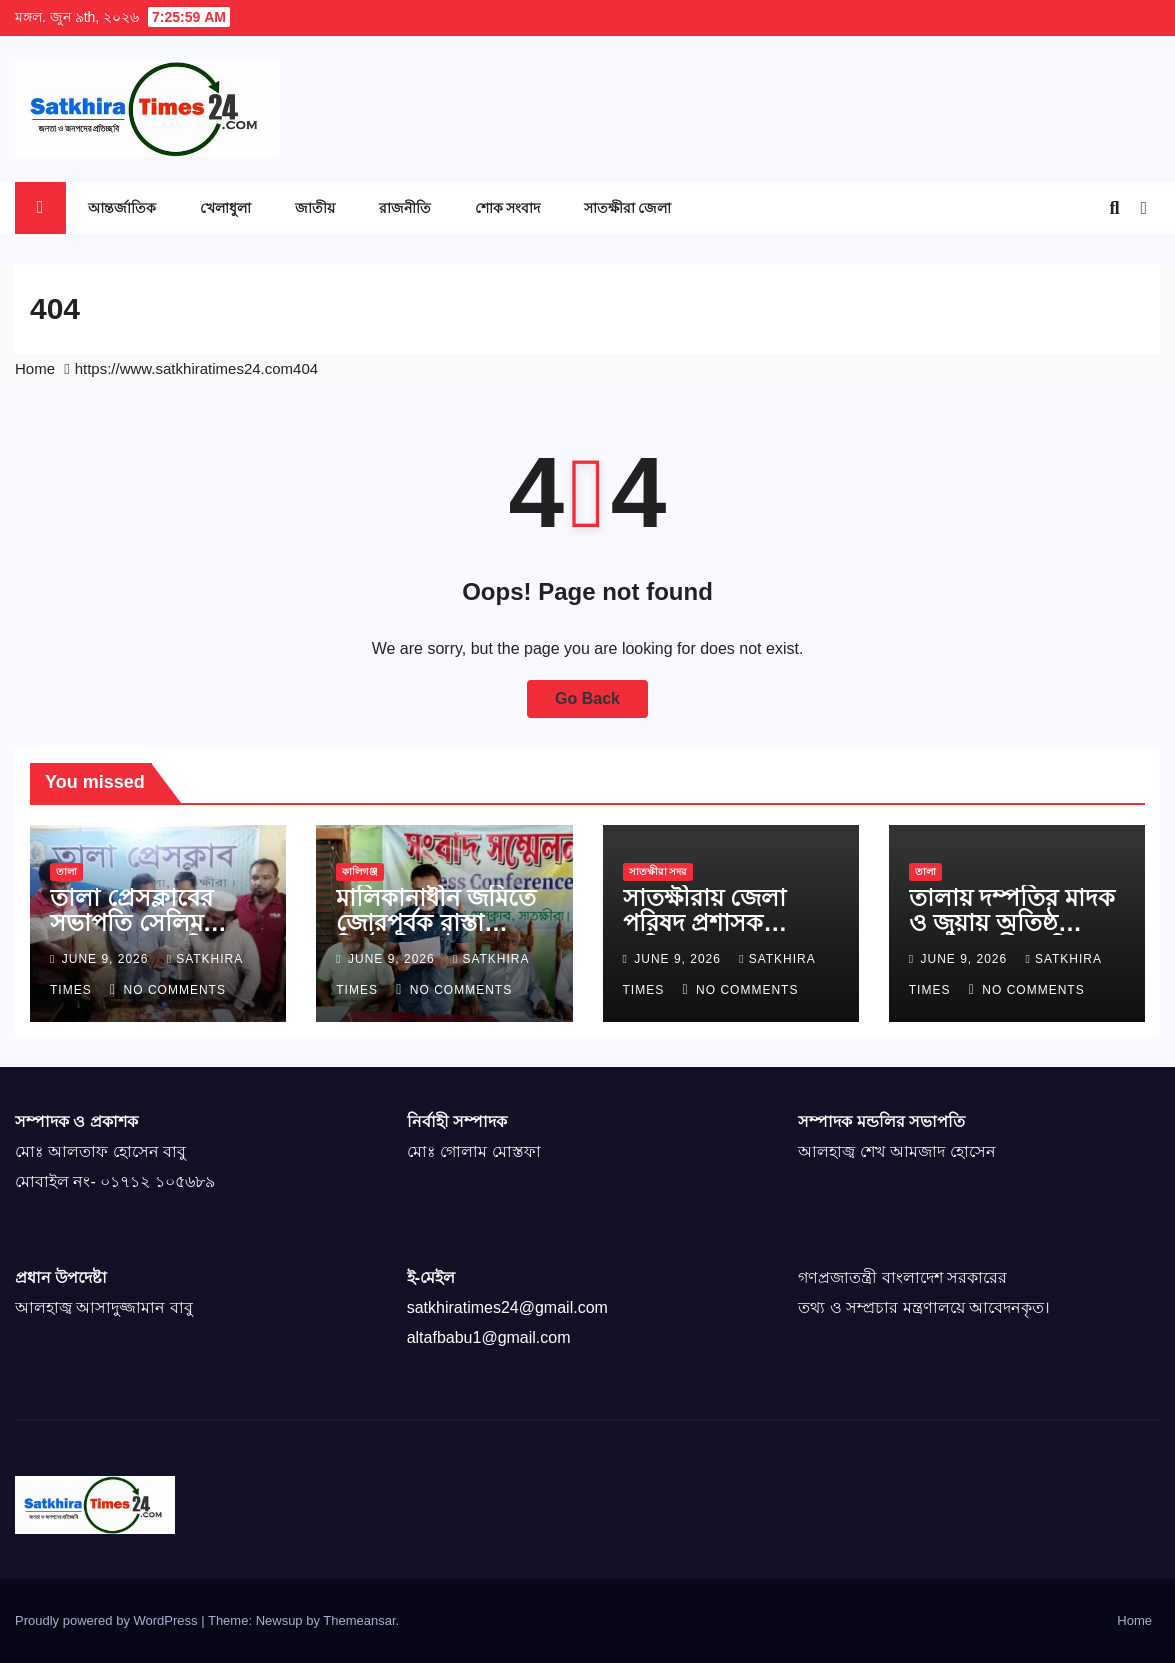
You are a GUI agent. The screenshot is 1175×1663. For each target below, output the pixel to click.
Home (35, 368)
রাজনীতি (405, 207)
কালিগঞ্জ (360, 871)
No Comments (175, 990)
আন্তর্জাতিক (122, 207)
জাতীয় (315, 207)
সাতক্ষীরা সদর (658, 871)
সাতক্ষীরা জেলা (627, 207)
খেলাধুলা (225, 207)
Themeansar (359, 1620)
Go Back (587, 698)
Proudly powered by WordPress (108, 1620)
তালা (66, 871)
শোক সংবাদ (507, 207)
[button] (1114, 208)
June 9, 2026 (107, 959)
